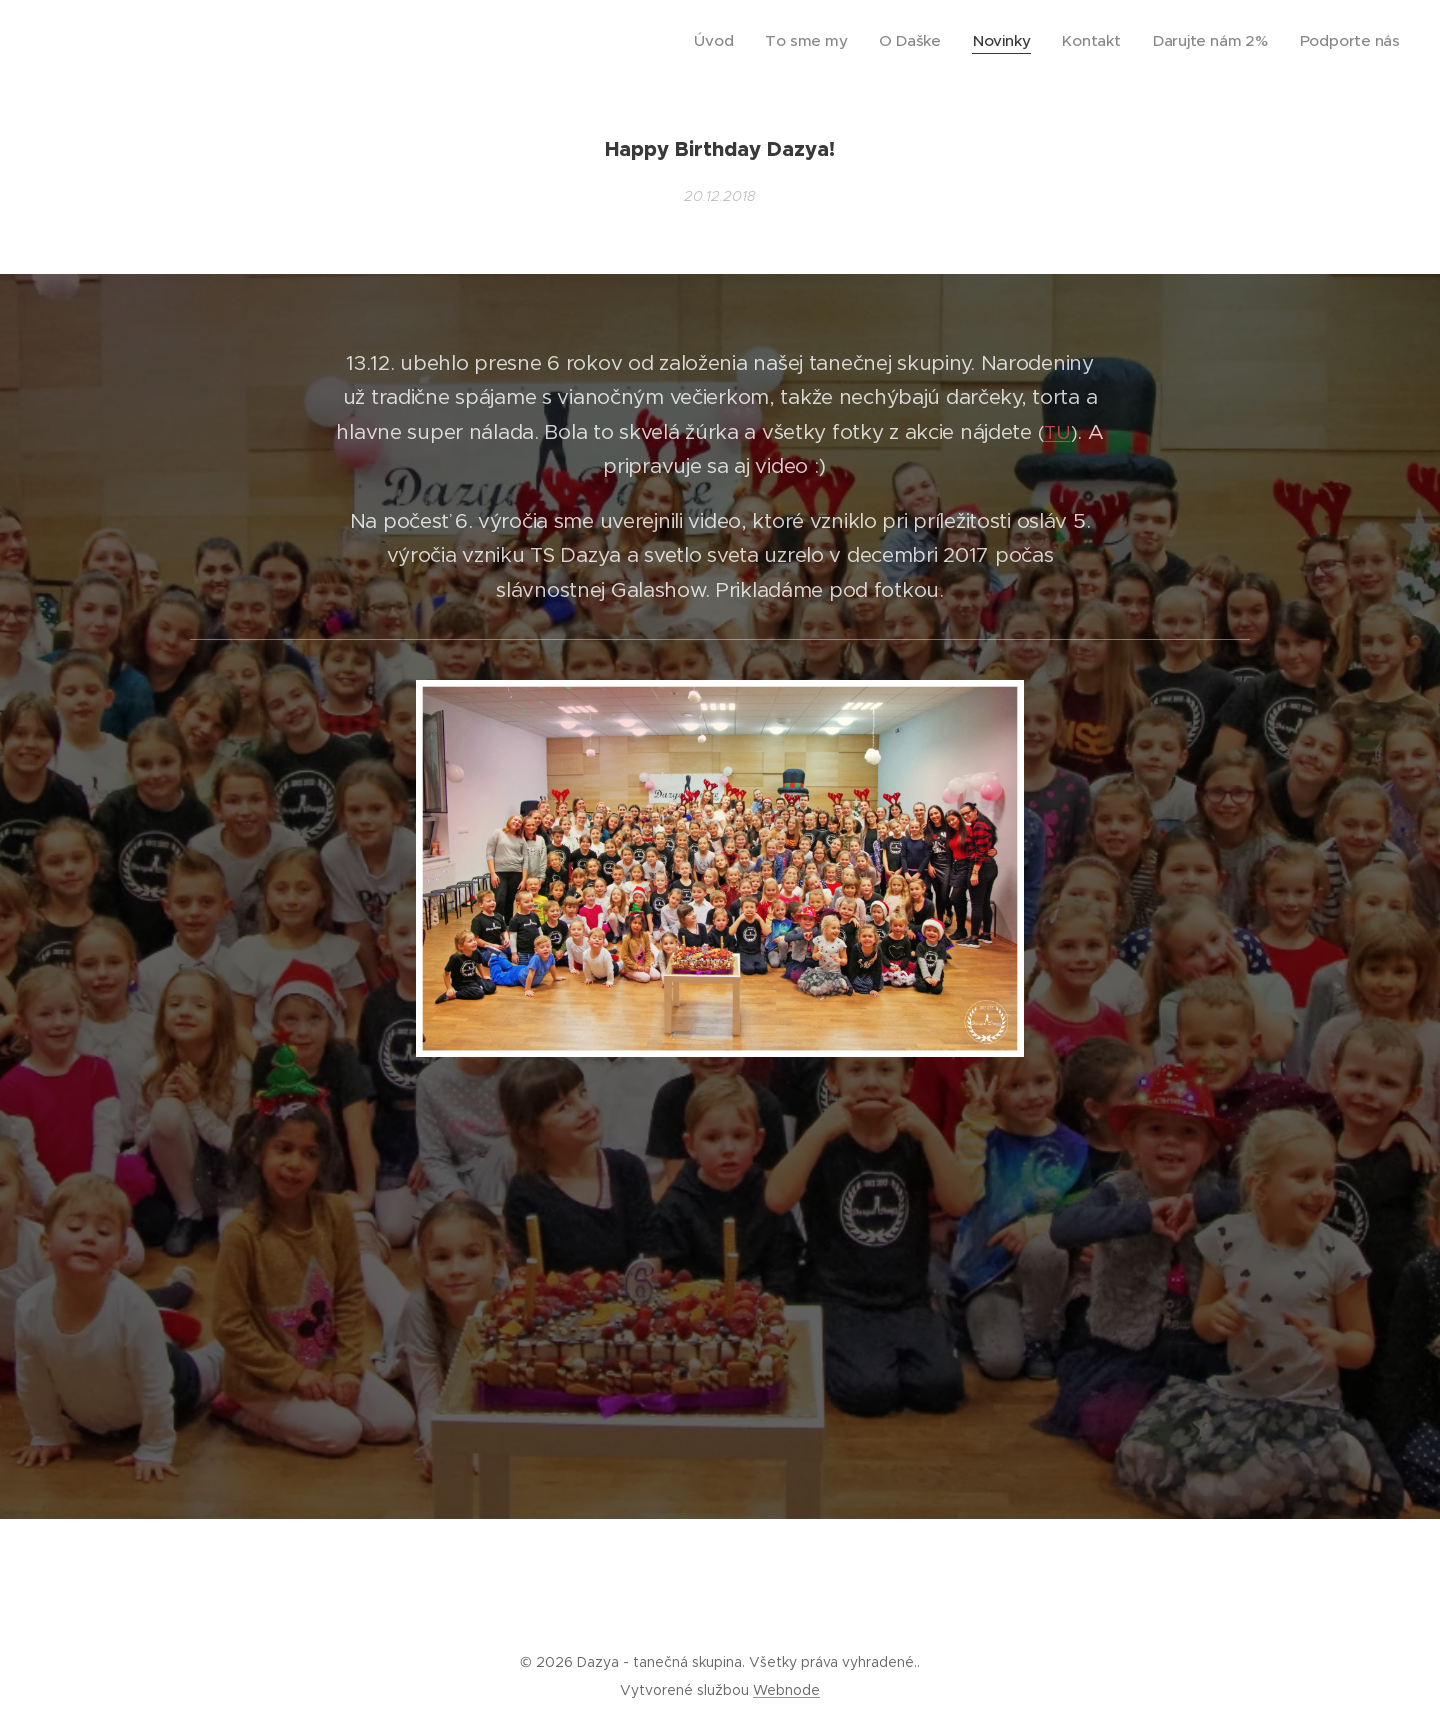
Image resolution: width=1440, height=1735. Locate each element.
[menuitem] (771, 41)
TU (1057, 432)
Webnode (786, 1690)
